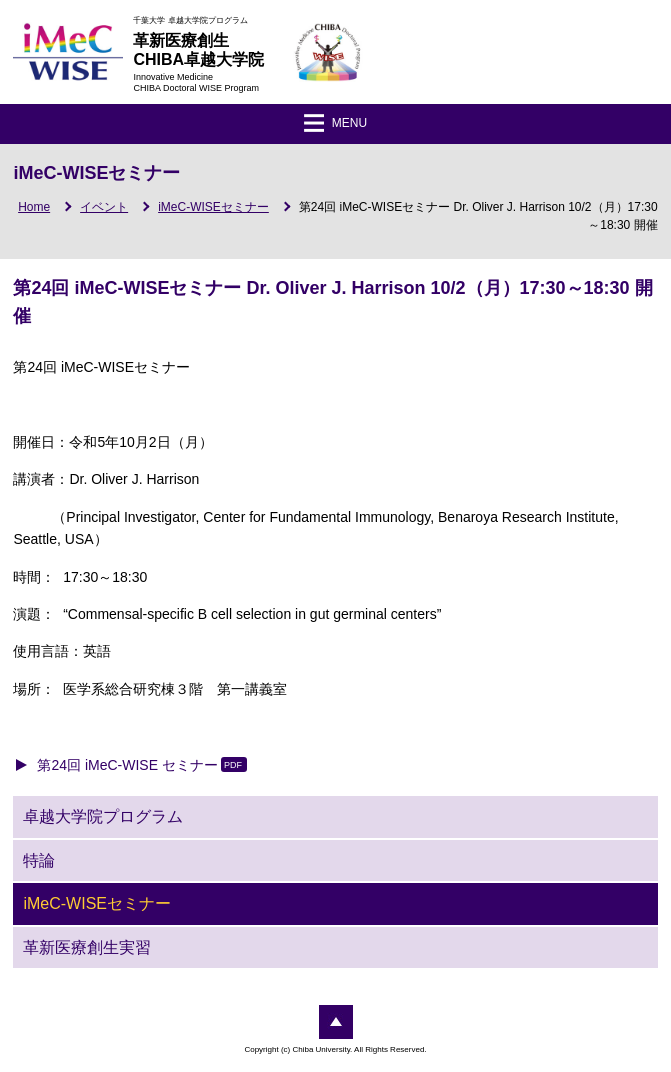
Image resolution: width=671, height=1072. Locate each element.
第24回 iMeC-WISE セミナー (127, 765)
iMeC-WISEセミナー (213, 207)
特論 (39, 860)
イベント (104, 207)
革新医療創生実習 (87, 947)
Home (34, 207)
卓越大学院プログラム (103, 816)
